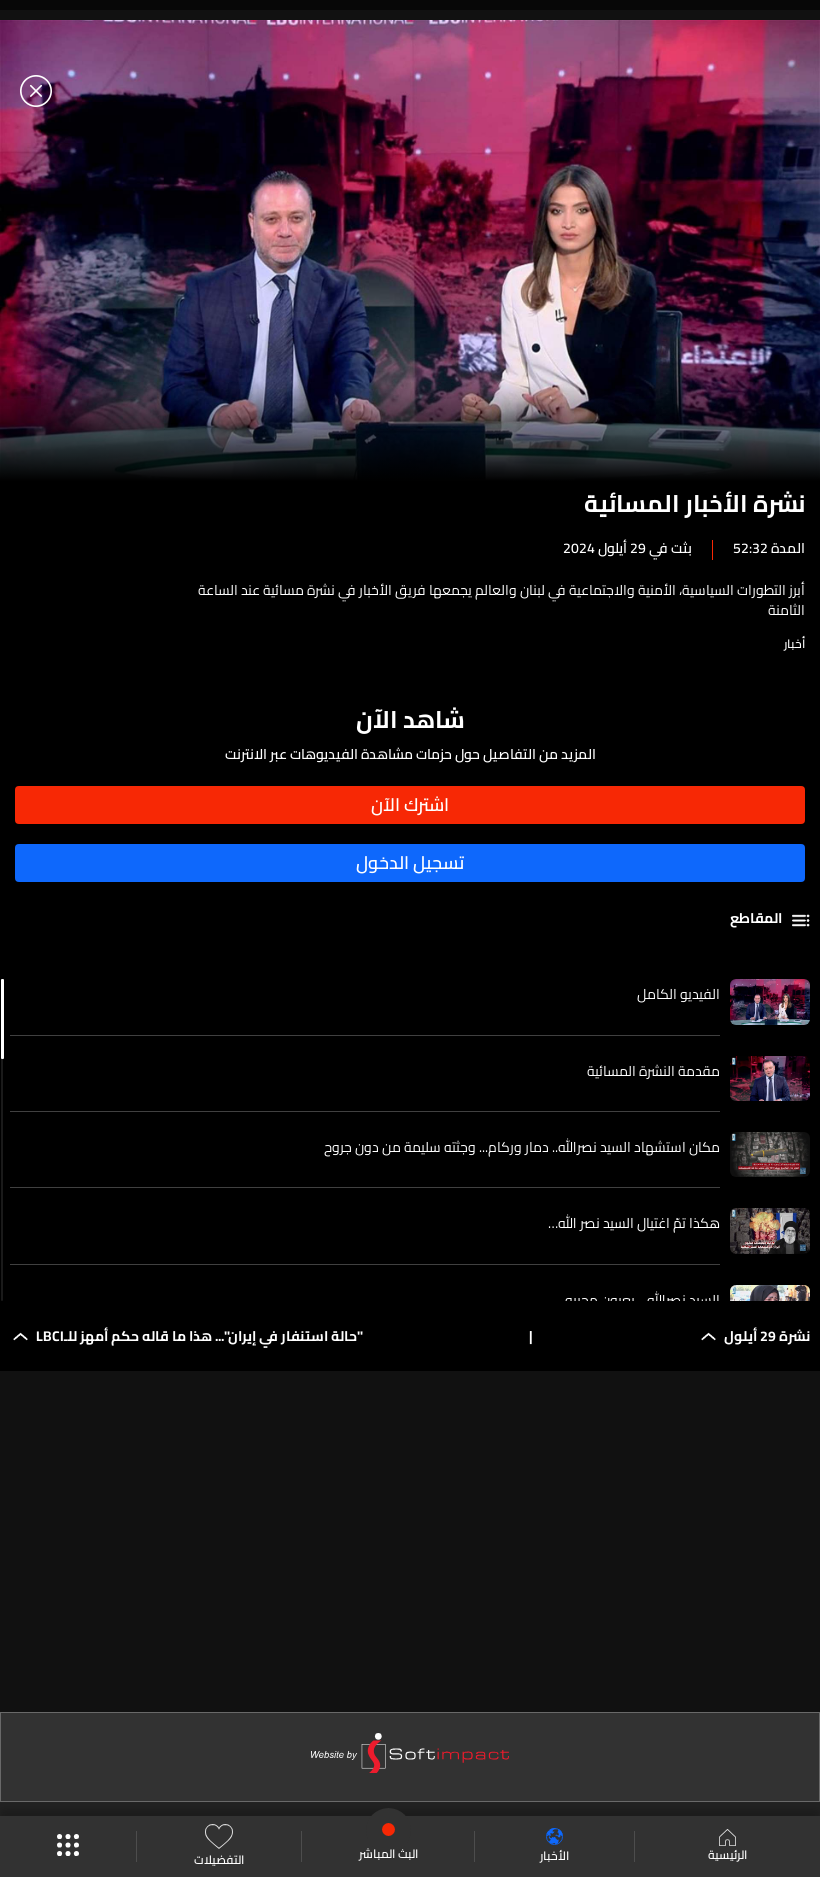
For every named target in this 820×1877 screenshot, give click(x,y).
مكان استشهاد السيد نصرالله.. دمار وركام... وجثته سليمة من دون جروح (522, 1147)
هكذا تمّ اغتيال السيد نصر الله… (634, 1223)
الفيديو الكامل (678, 994)
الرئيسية (727, 1847)
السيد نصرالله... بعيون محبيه (642, 1300)
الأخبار (554, 1846)
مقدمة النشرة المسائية (653, 1071)
